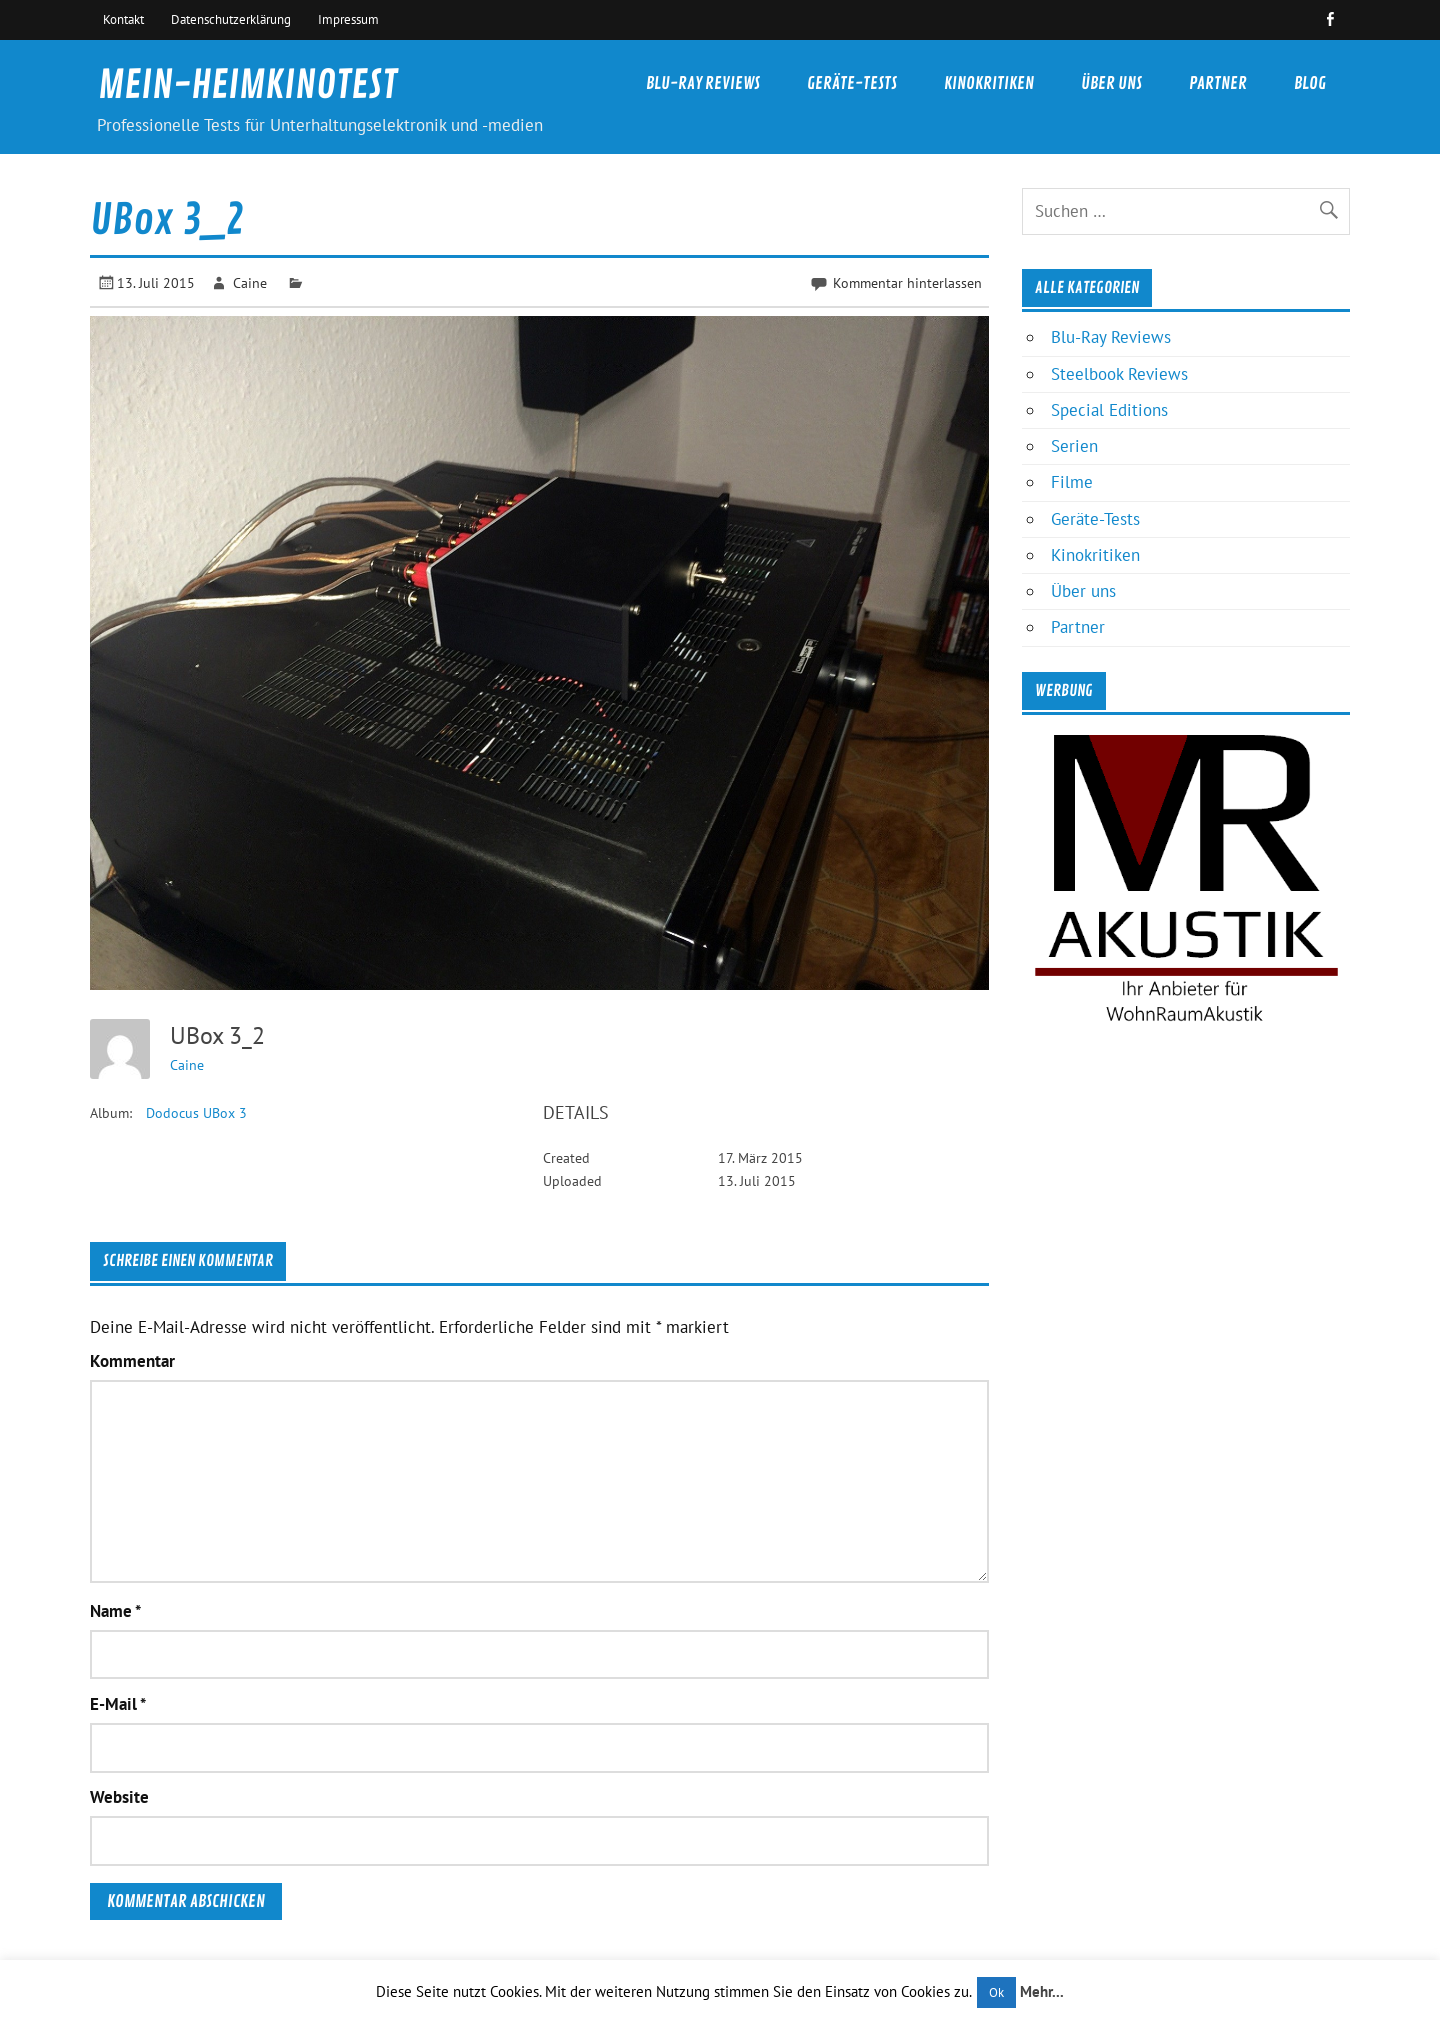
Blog (1310, 83)
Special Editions (1109, 410)
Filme (1072, 482)
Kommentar (132, 1361)
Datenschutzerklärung (231, 19)
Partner (1218, 83)
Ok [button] (996, 1992)
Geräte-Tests (852, 83)
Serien (1074, 446)
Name (115, 1611)
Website (119, 1797)
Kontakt (123, 19)
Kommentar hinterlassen (907, 282)
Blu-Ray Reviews (703, 83)
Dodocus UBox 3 (196, 1113)
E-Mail (118, 1704)
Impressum (348, 19)
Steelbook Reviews (1119, 374)
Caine (250, 282)
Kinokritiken (989, 83)
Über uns (1111, 83)
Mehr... (1042, 1991)
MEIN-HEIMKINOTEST (247, 85)
